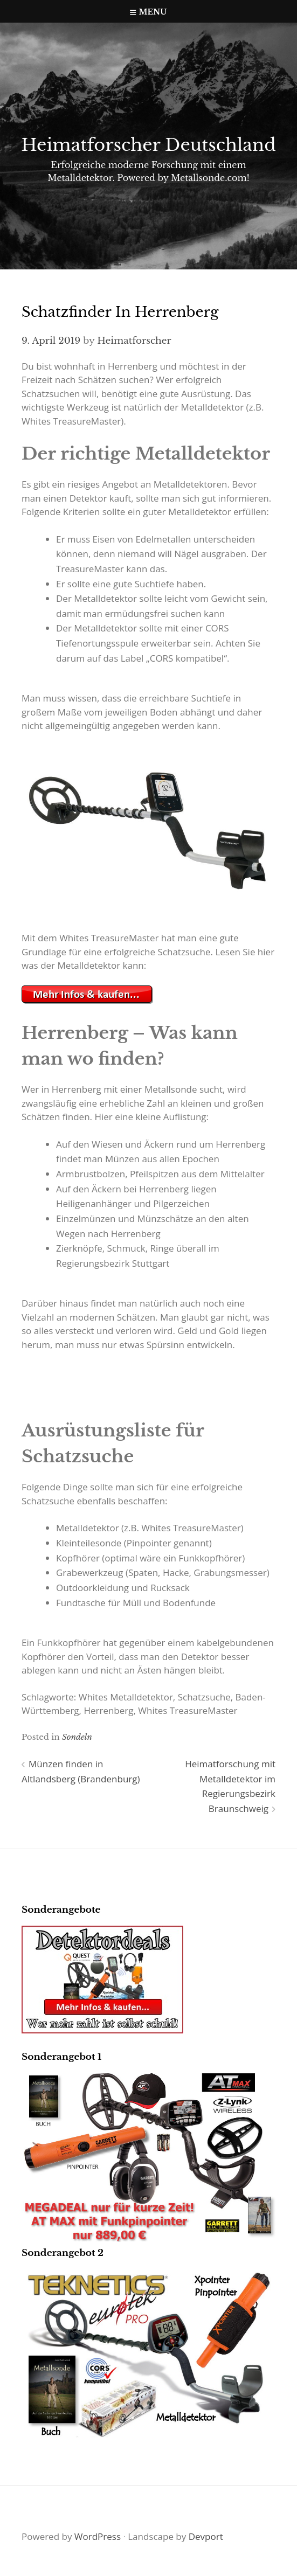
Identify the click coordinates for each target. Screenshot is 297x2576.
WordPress (97, 2536)
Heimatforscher (134, 340)
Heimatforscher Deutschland (148, 145)
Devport (206, 2536)
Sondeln (77, 1737)
